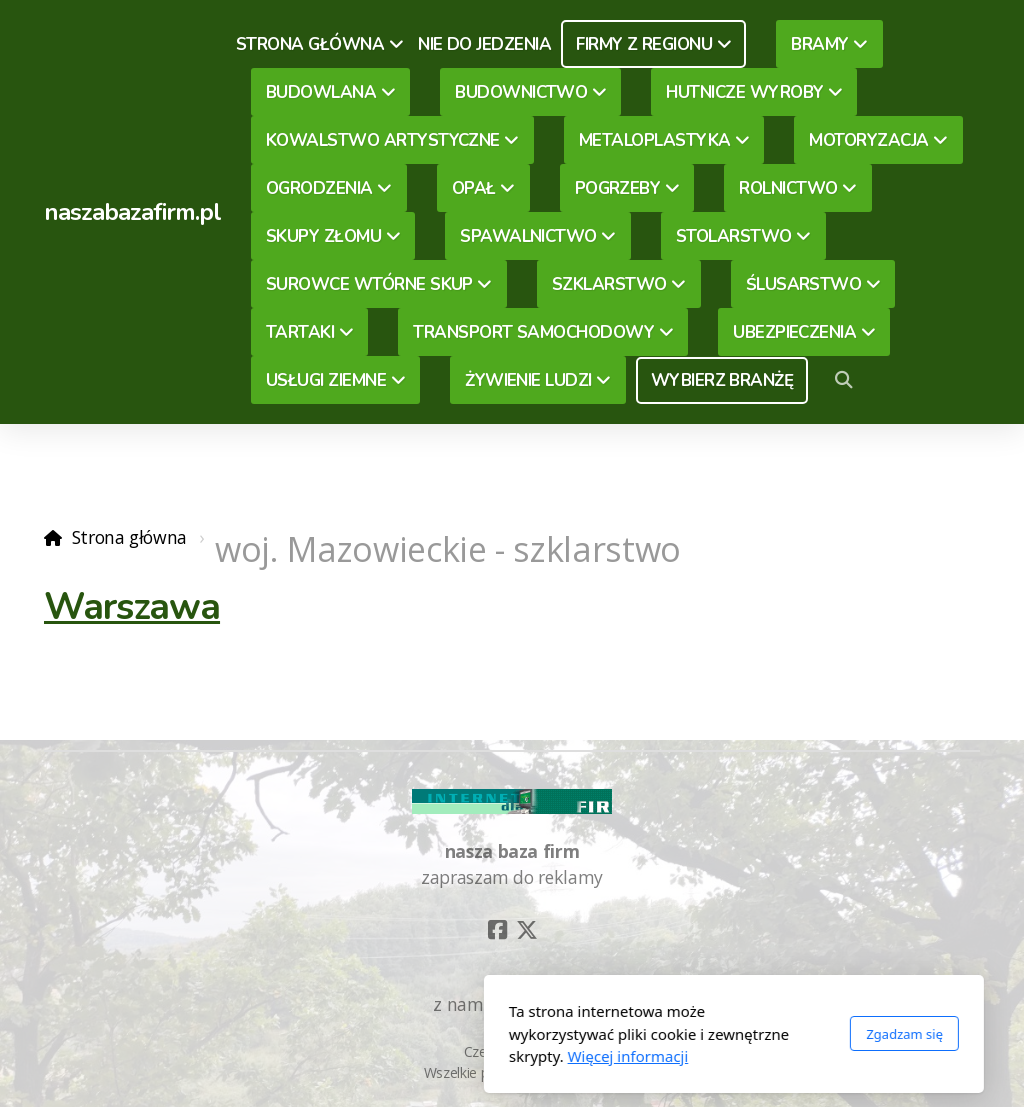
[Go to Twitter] (527, 930)
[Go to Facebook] (497, 930)
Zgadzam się (682, 1034)
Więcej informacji (406, 1056)
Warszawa (132, 606)
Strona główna (129, 537)
